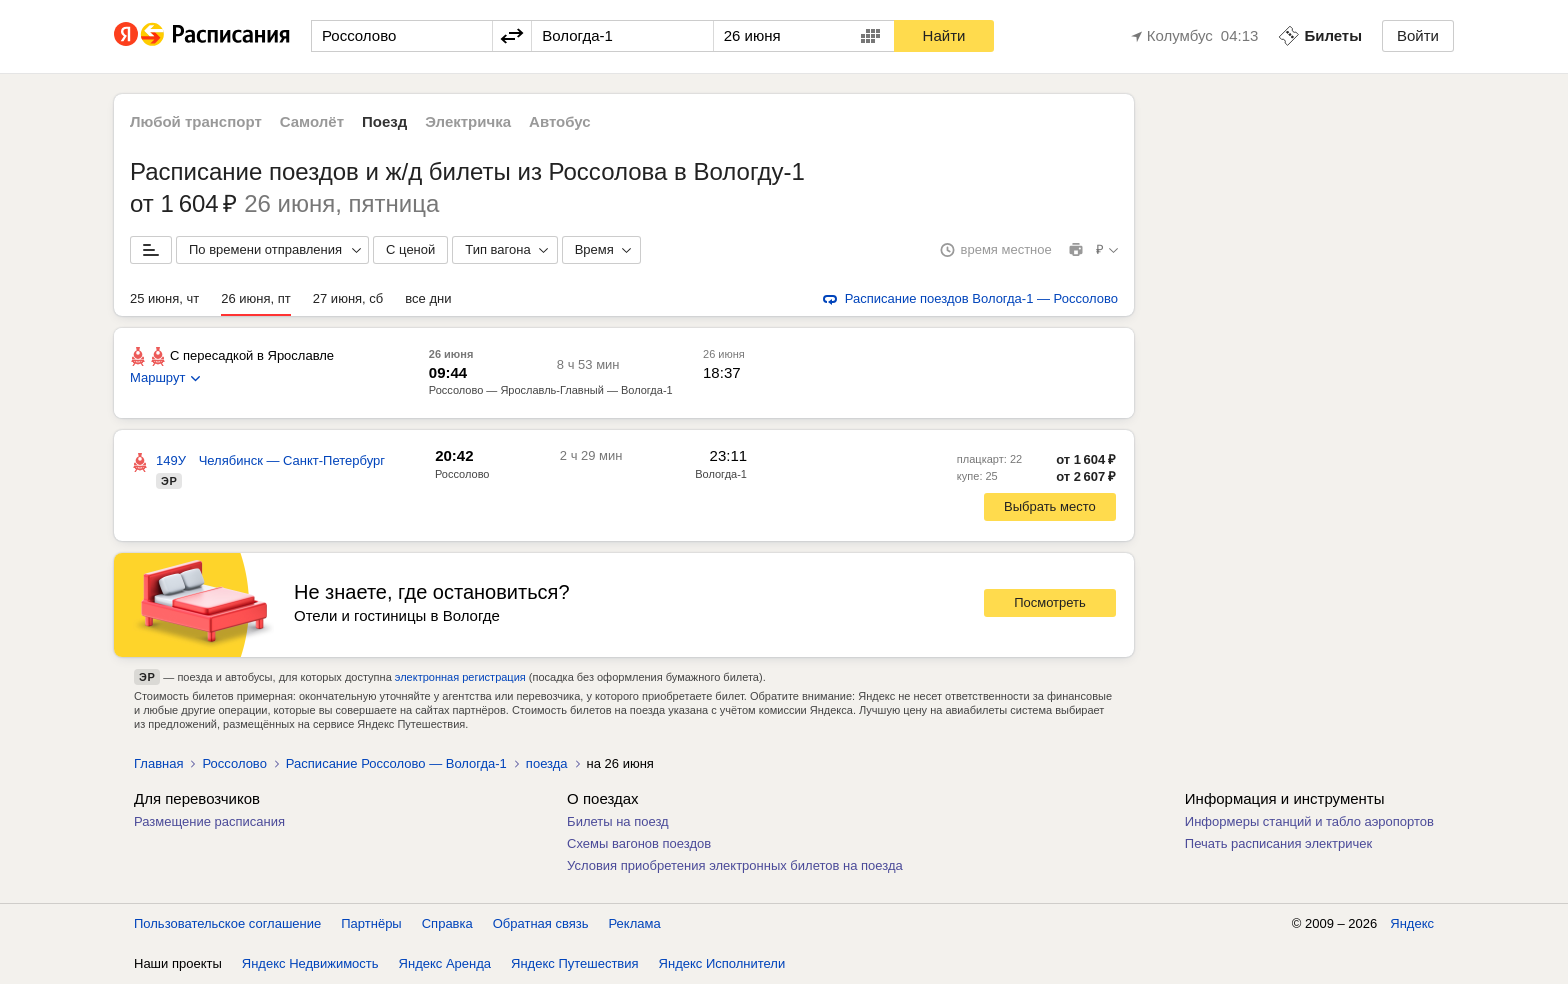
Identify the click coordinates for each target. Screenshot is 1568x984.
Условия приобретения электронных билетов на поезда (735, 865)
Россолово (234, 763)
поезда (547, 763)
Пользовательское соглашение (227, 923)
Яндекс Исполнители (722, 963)
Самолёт (312, 121)
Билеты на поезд (618, 821)
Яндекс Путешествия (575, 963)
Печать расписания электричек (1278, 843)
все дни (428, 298)
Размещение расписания (209, 821)
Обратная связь (541, 923)
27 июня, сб (348, 298)
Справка (447, 923)
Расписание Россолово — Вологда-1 (396, 763)
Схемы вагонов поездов (639, 843)
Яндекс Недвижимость (310, 963)
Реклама (635, 923)
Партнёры (371, 923)
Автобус (560, 121)
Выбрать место (1050, 506)
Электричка (468, 121)
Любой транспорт (196, 121)
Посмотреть (1050, 602)
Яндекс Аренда (445, 963)
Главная (158, 763)
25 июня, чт (164, 298)
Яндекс (1412, 923)
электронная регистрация (460, 677)
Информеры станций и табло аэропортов (1309, 821)
